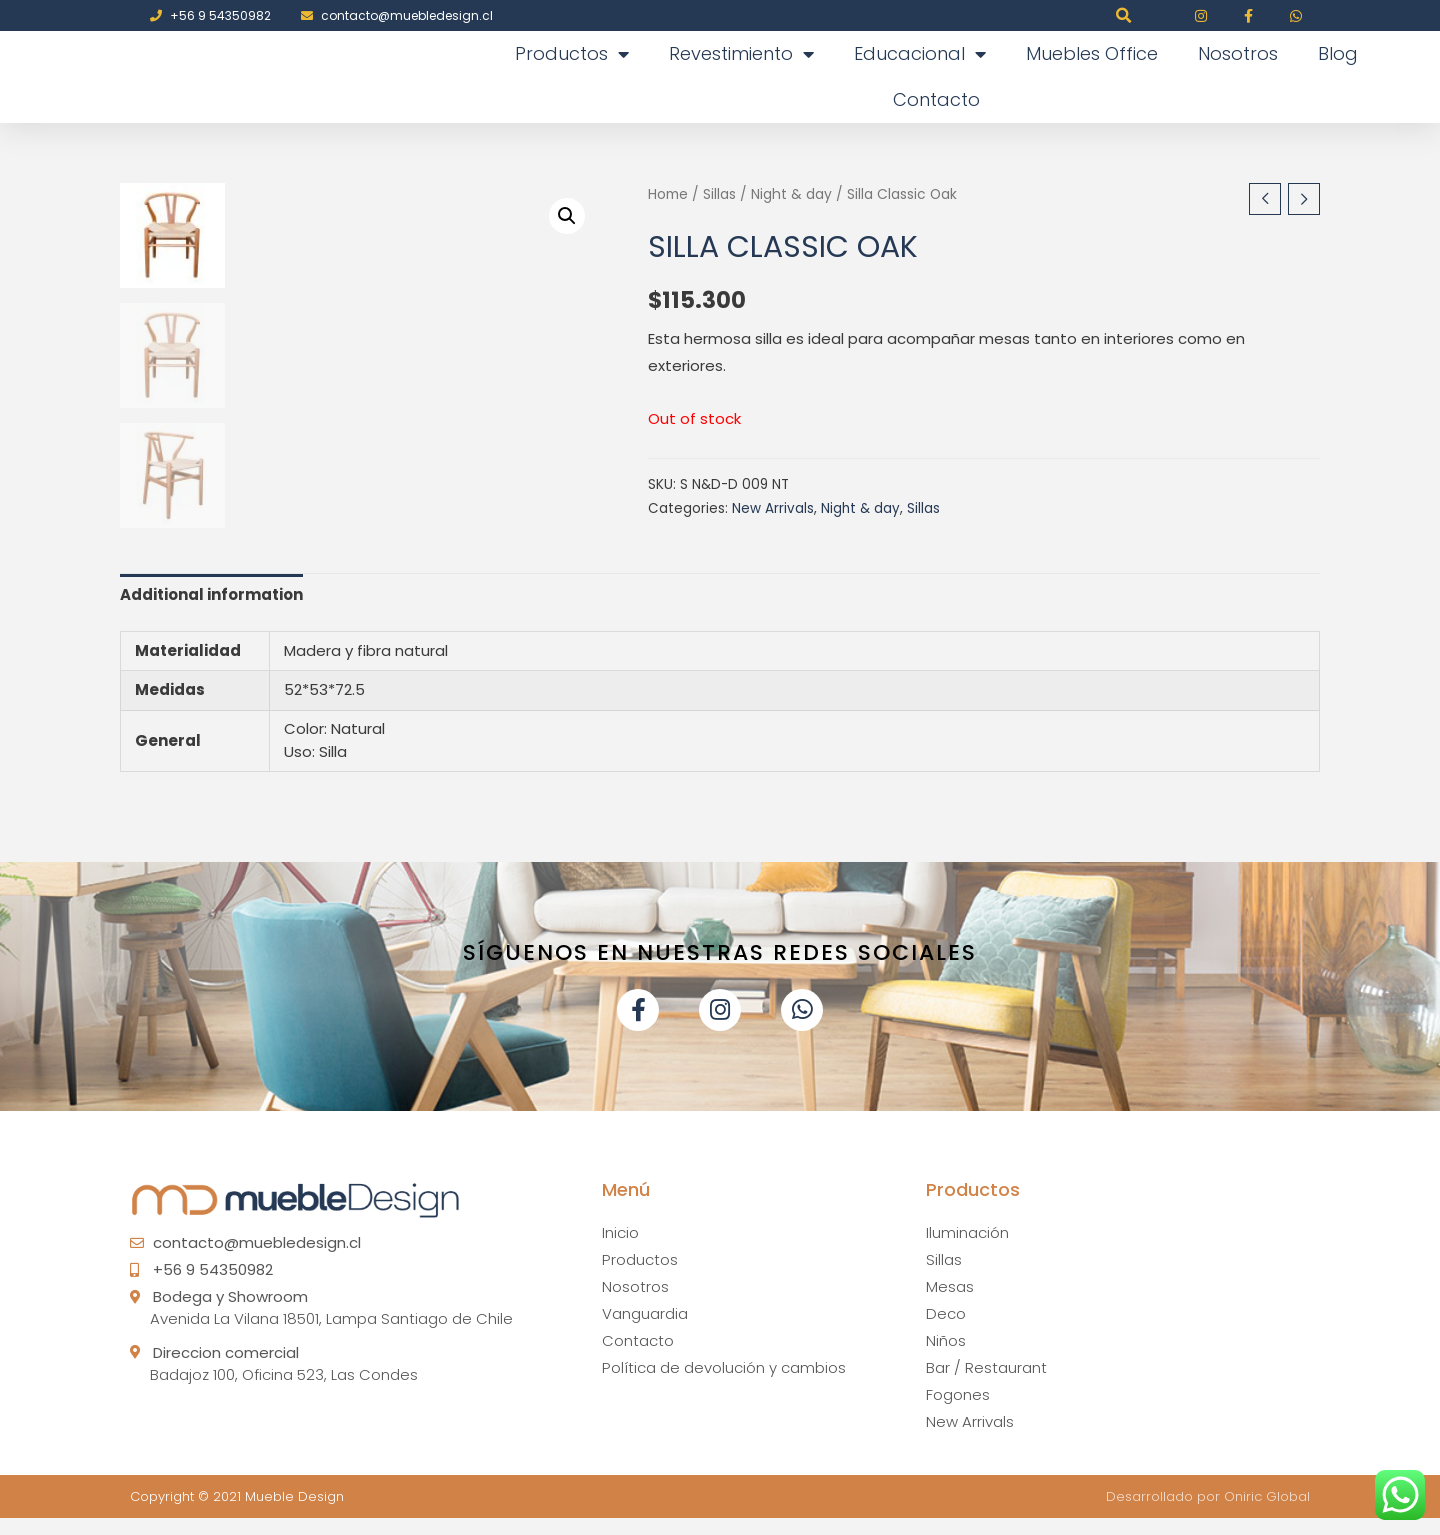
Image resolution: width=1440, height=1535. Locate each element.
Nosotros (1238, 53)
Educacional (920, 54)
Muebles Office (1092, 53)
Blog (1338, 53)
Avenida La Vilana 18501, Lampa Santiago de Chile (331, 1335)
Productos (572, 54)
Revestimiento (741, 54)
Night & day (791, 194)
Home (668, 194)
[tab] (211, 610)
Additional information (211, 610)
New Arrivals (773, 508)
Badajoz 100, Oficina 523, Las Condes (284, 1390)
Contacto (936, 99)
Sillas (719, 194)
